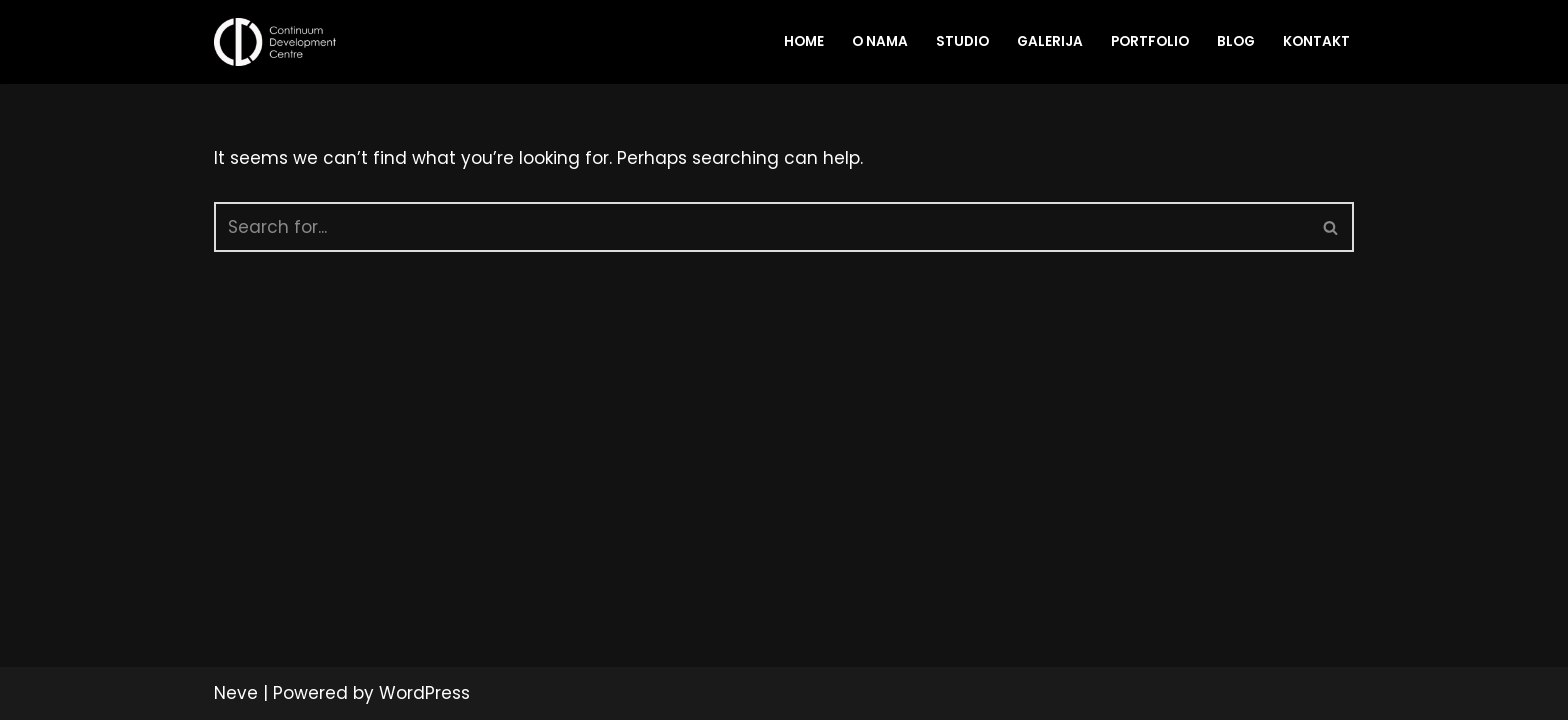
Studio (962, 41)
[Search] (761, 227)
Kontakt (1316, 41)
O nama (880, 41)
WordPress (424, 693)
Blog (1236, 41)
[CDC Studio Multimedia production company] (280, 42)
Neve (236, 693)
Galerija (1050, 41)
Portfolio (1150, 41)
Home (804, 41)
